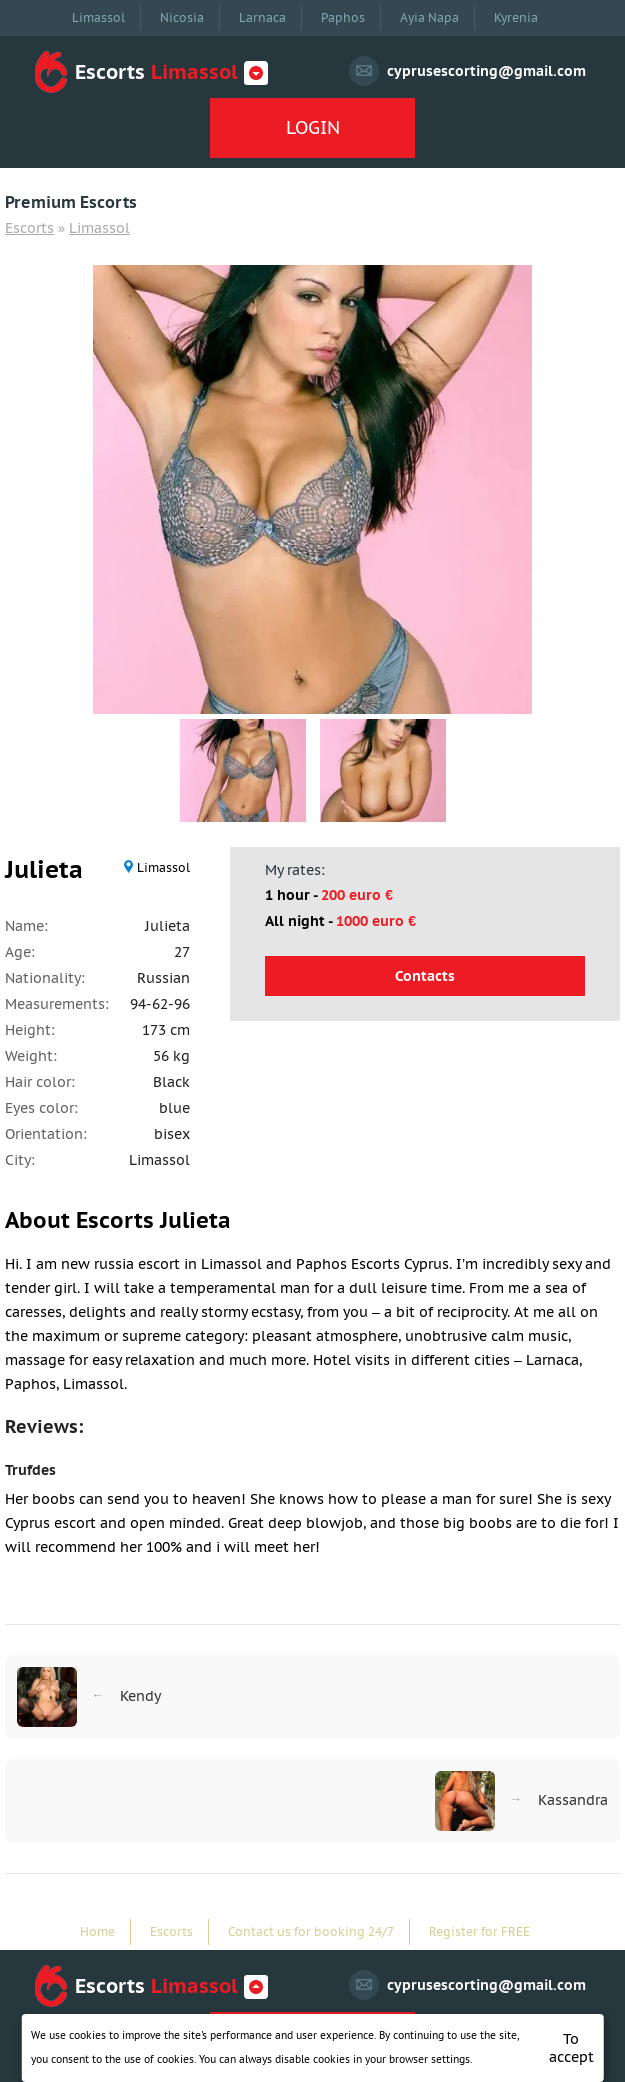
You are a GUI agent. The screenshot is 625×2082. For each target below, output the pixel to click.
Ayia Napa (429, 17)
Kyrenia (516, 17)
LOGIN (313, 127)
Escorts (29, 228)
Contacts (425, 976)
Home (97, 1931)
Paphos (343, 17)
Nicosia (182, 17)
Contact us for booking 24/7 (311, 1931)
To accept (571, 2048)
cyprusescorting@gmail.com (486, 71)
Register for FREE (479, 1931)
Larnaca (262, 17)
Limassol (98, 17)
